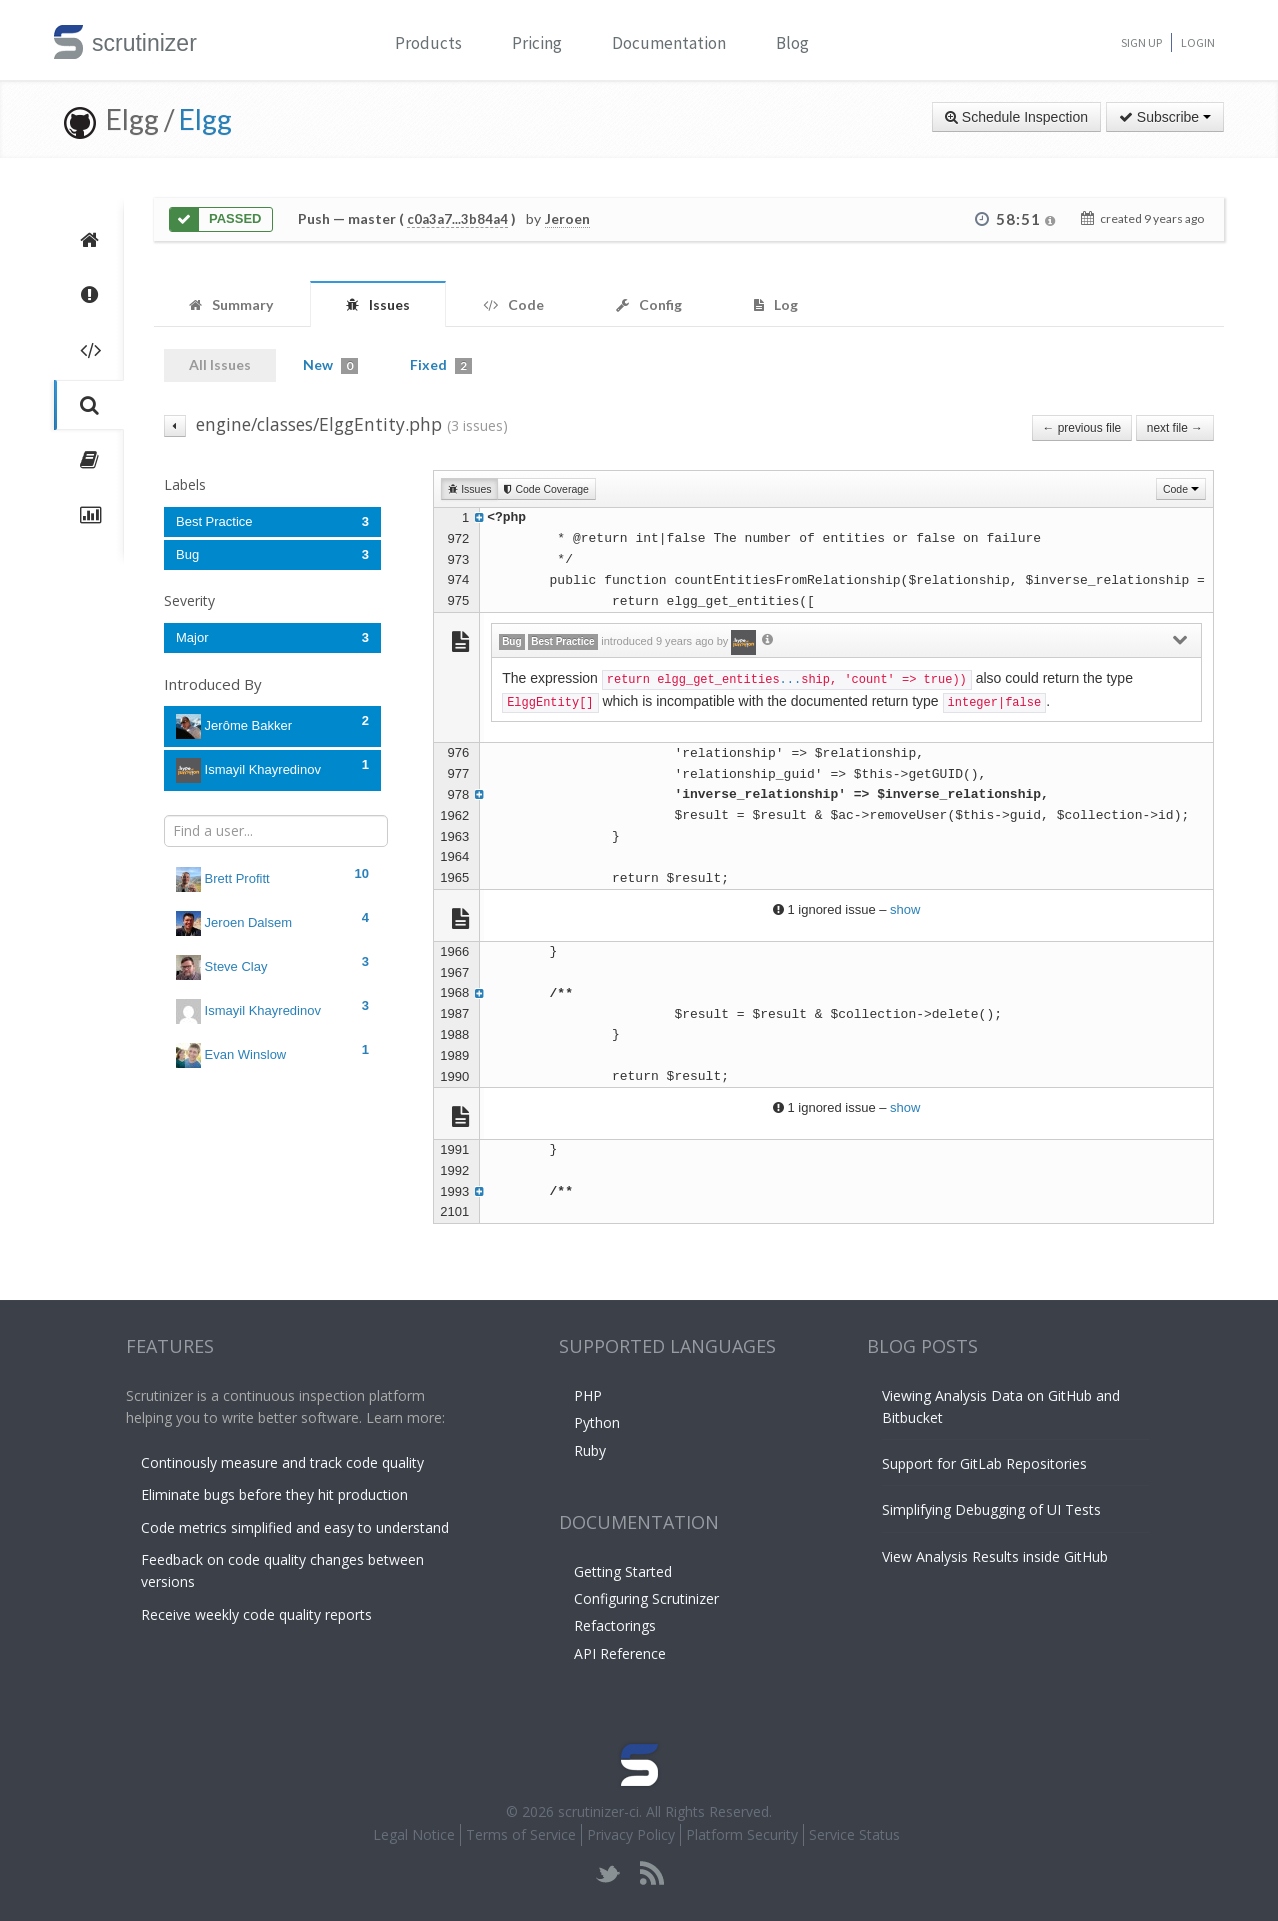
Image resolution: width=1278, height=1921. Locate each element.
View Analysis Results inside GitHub (995, 1556)
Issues (469, 489)
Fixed (441, 365)
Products (428, 43)
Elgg (205, 119)
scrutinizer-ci (598, 1811)
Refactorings (615, 1625)
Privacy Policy (631, 1834)
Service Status (854, 1834)
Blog (792, 43)
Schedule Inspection (1016, 117)
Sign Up (1141, 42)
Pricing (537, 43)
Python (597, 1422)
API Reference (620, 1653)
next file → (1175, 428)
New (330, 365)
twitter (608, 1873)
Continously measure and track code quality (282, 1462)
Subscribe (1165, 117)
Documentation (669, 43)
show (905, 909)
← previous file (1082, 428)
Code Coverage (546, 489)
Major (272, 637)
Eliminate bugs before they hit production (274, 1494)
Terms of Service (521, 1834)
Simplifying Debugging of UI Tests (991, 1509)
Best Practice (272, 521)
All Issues (220, 364)
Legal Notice (414, 1834)
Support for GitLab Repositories (984, 1463)
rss (651, 1873)
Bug (272, 554)
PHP (588, 1395)
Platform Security (742, 1834)
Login (1198, 42)
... (791, 680)
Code (1181, 489)
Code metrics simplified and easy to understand (295, 1527)
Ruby (590, 1450)
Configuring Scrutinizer (646, 1598)
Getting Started (623, 1571)
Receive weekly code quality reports (256, 1614)
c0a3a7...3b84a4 (457, 219)
